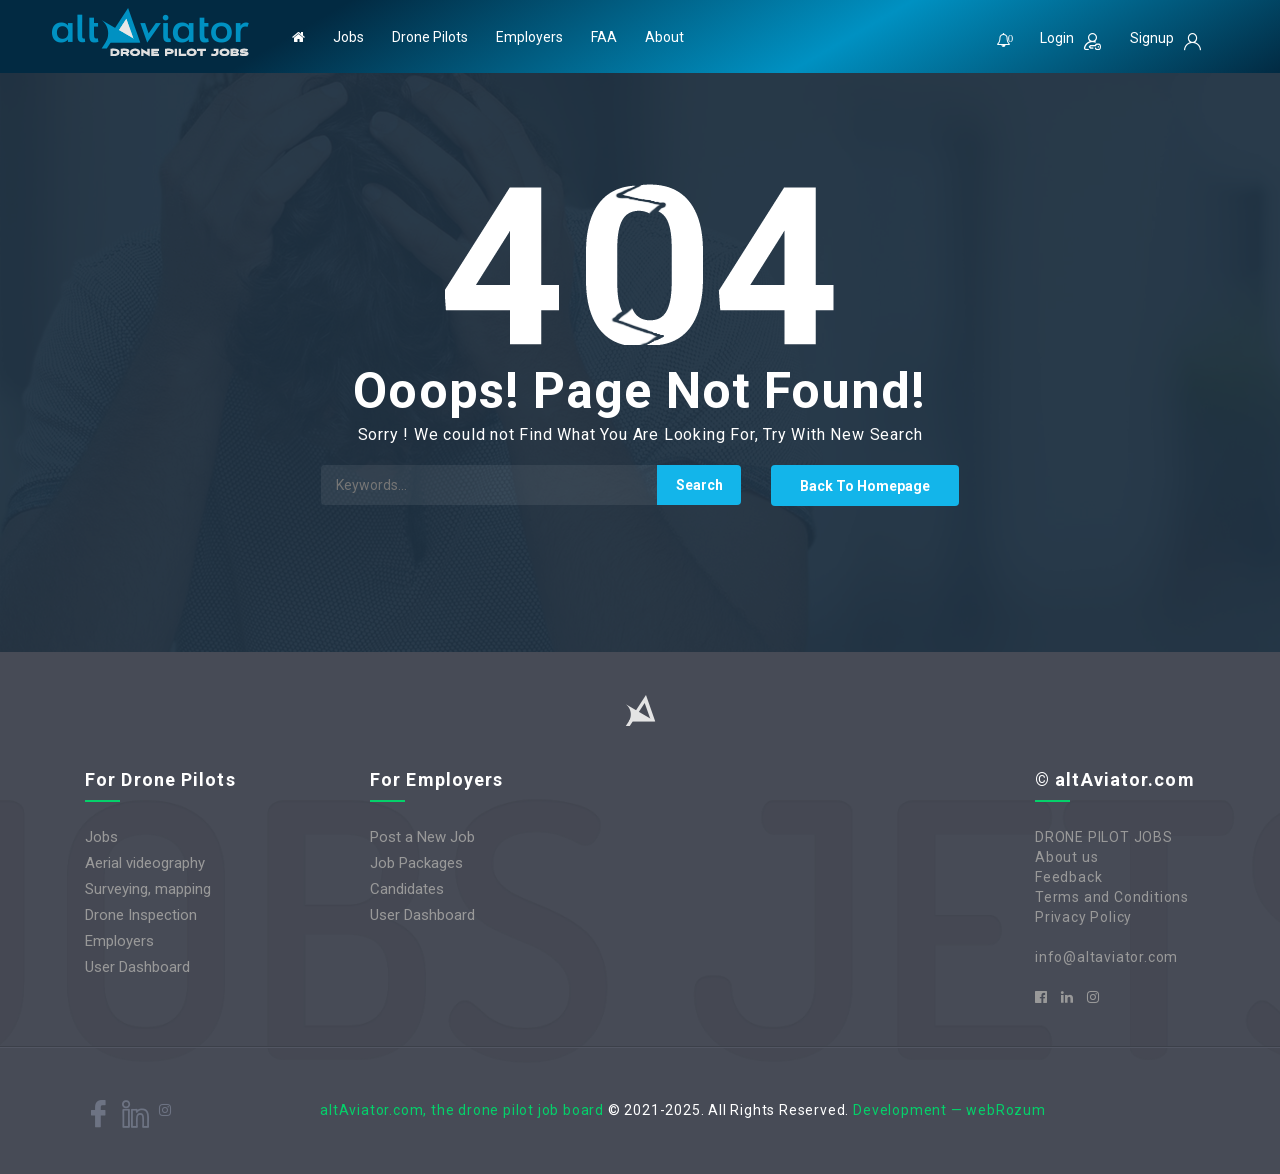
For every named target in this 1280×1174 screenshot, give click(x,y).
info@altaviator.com (1106, 957)
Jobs (348, 37)
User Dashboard (137, 967)
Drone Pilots (430, 37)
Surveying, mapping (148, 889)
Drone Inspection (141, 915)
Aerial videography (145, 863)
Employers (529, 37)
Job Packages (416, 863)
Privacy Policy (1083, 917)
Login (1070, 40)
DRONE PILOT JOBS (1104, 837)
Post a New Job (422, 837)
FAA (604, 37)
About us (1066, 857)
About (664, 37)
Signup (1165, 40)
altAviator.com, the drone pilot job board (462, 1110)
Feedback (1068, 877)
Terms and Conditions (1112, 897)
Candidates (407, 889)
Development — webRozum (949, 1110)
